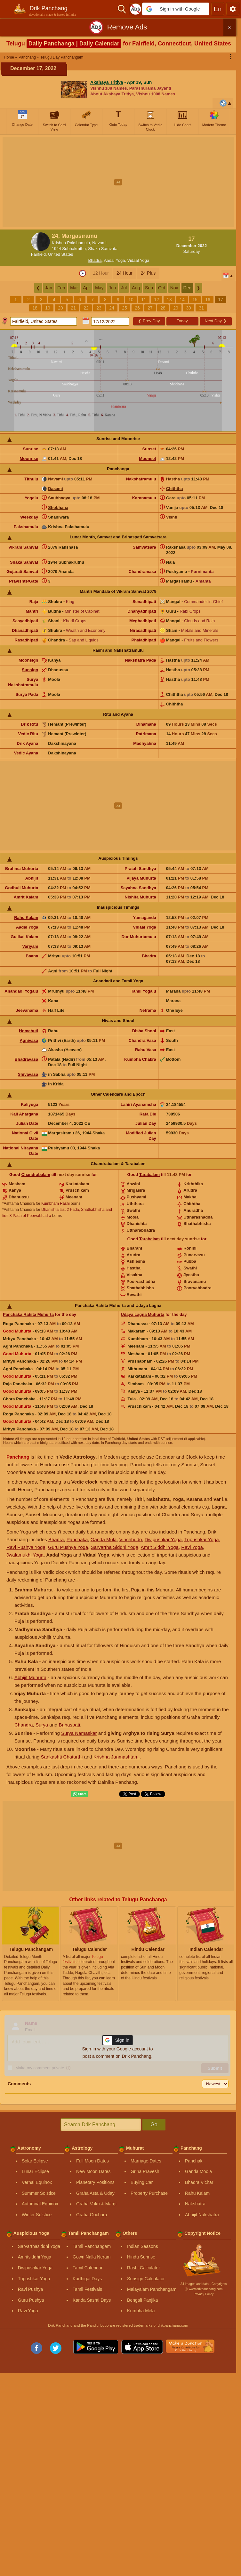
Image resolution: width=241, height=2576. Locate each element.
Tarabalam (149, 1174)
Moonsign (28, 660)
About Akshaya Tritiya (112, 94)
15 (194, 299)
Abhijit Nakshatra (202, 2214)
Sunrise (30, 449)
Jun (112, 287)
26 (137, 307)
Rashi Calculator (143, 2267)
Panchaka (77, 1539)
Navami (55, 479)
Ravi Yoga (192, 1547)
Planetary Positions (95, 2182)
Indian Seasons (142, 2246)
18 (34, 307)
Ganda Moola (198, 2171)
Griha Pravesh (145, 2171)
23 (98, 307)
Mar (74, 287)
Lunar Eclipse (35, 2171)
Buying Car (142, 2182)
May (99, 287)
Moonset (147, 458)
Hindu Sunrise (141, 2256)
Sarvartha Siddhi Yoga (114, 1547)
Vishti (171, 517)
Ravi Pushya (30, 2289)
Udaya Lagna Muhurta (143, 1314)
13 (169, 299)
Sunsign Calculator (146, 2278)
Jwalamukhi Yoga (25, 1555)
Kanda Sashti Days (92, 2300)
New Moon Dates (93, 2171)
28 (162, 307)
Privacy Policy (203, 2294)
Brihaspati (69, 1724)
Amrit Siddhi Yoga (160, 1547)
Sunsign (30, 669)
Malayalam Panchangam (151, 2289)
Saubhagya (59, 497)
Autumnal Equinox (40, 2203)
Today (182, 320)
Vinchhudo (130, 1539)
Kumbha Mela (141, 2310)
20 (60, 307)
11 (143, 299)
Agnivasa (29, 1040)
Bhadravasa (26, 1059)
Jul (124, 287)
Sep (149, 287)
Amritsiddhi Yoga (34, 2256)
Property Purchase (149, 2193)
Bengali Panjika (142, 2300)
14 (182, 299)
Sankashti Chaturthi (62, 1756)
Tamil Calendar (87, 2267)
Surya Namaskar (79, 1733)
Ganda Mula (104, 1539)
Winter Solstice (37, 2214)
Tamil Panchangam (92, 2246)
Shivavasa (28, 1074)
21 (73, 307)
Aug (136, 287)
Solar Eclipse (35, 2160)
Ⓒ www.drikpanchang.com (203, 2289)
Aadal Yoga (114, 260)
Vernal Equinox (37, 2182)
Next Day (215, 320)
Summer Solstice (39, 2193)
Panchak (193, 2160)
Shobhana (58, 507)
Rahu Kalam (26, 917)
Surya (42, 1724)
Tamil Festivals (87, 2289)
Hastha (173, 479)
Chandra (23, 1724)
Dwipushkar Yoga (163, 1539)
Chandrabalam (35, 1174)
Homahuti (28, 1030)
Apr (86, 287)
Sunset (149, 449)
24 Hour (124, 273)
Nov (174, 287)
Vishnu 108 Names (108, 88)
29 (175, 307)
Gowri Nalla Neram (91, 2256)
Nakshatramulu (141, 479)
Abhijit (31, 878)
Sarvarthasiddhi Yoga (39, 2246)
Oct (161, 287)
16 (207, 299)
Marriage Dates (146, 2160)
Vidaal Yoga (138, 260)
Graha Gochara (91, 2214)
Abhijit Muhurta (30, 1677)
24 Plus (148, 273)
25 (124, 307)
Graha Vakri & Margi (96, 2203)
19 (47, 307)
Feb (61, 287)
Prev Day (149, 320)
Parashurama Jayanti (150, 88)
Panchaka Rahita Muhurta (28, 1314)
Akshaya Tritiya (106, 82)
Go (153, 2124)
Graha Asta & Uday (95, 2193)
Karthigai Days (87, 2278)
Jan (48, 287)
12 (156, 299)
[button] (175, 9)
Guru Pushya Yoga (68, 1547)
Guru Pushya (31, 2300)
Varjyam (30, 946)
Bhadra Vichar (199, 2182)
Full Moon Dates (92, 2160)
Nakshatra (195, 2203)
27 (150, 307)
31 (201, 307)
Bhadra (94, 260)
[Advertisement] (120, 182)
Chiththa (174, 488)
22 (86, 307)
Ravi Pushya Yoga (25, 1547)
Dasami (55, 488)
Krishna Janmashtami (116, 1756)
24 (111, 307)
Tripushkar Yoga (201, 1539)
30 (188, 307)
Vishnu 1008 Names (155, 94)
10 (130, 299)
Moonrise (29, 458)
